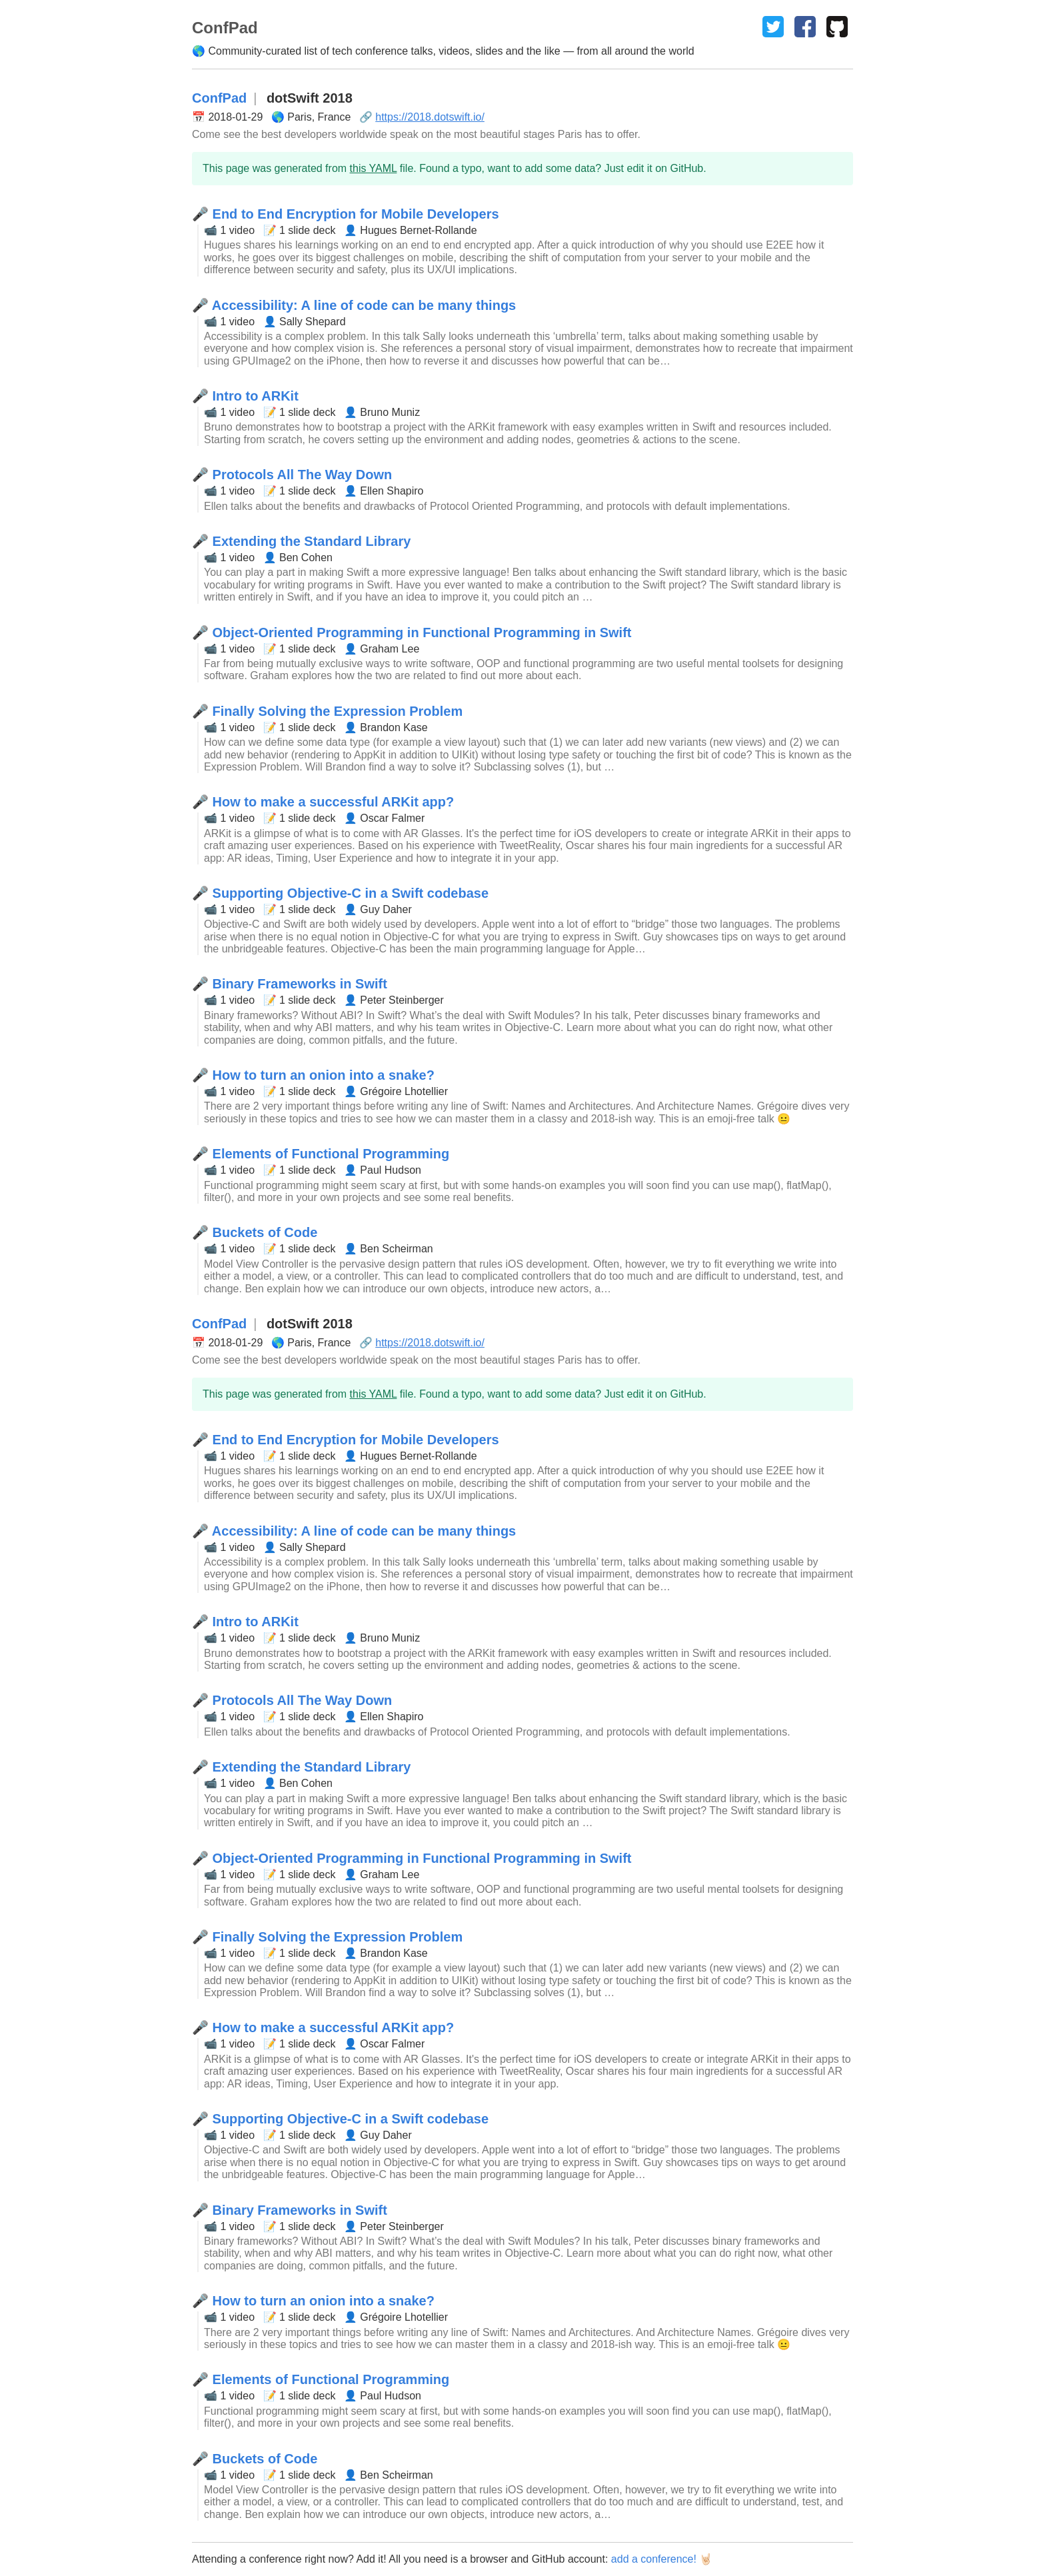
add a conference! (653, 2559)
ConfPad (219, 98)
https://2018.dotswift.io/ (430, 117)
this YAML (373, 168)
